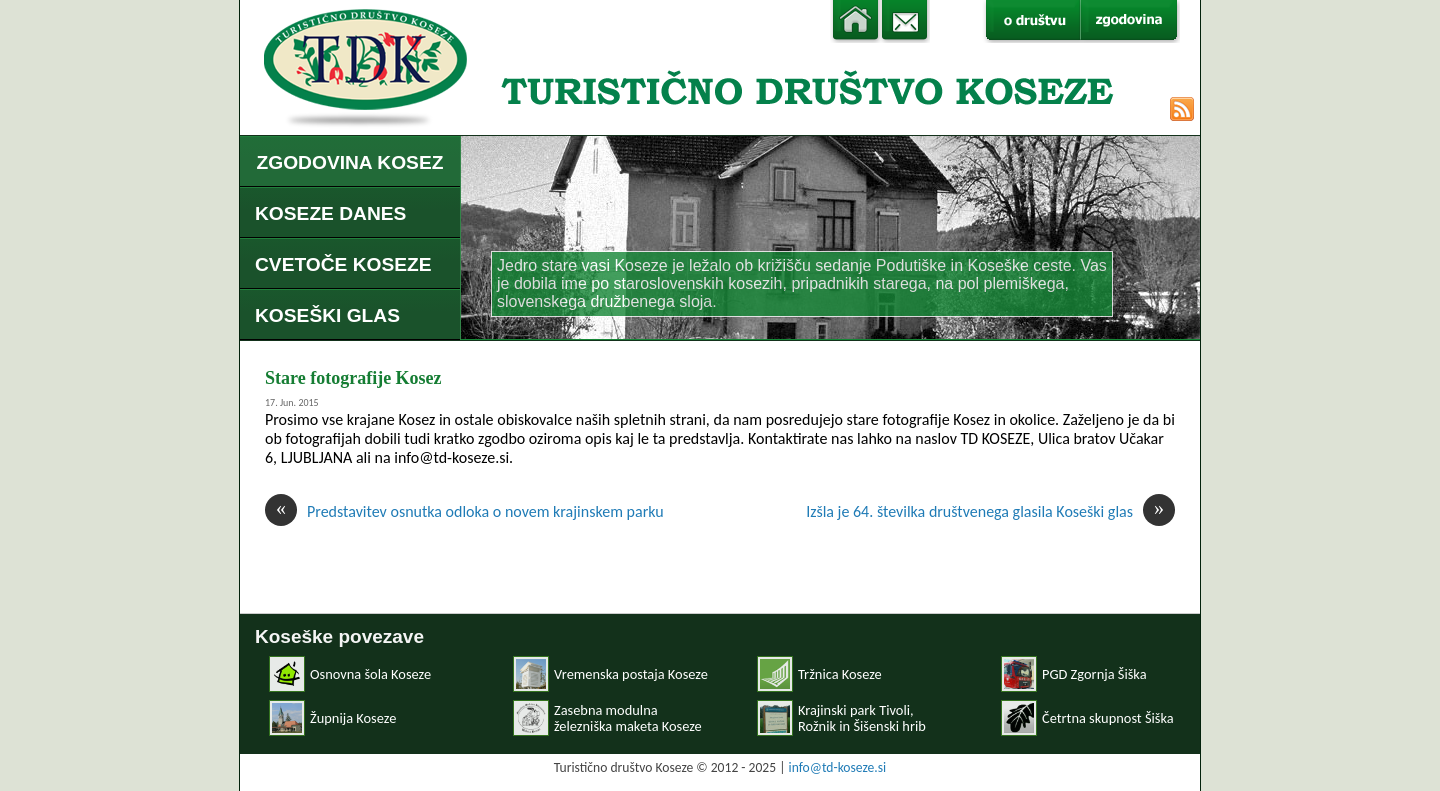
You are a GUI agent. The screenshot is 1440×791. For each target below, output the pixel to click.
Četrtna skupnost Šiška (1108, 718)
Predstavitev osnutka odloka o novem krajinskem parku (464, 511)
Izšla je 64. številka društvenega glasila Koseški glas (990, 511)
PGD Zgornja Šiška (1094, 674)
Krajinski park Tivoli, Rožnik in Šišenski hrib (862, 718)
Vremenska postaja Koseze (631, 674)
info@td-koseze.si (838, 767)
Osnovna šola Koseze (370, 674)
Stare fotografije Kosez (353, 378)
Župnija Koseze (353, 718)
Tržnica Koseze (840, 674)
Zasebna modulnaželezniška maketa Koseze (628, 718)
